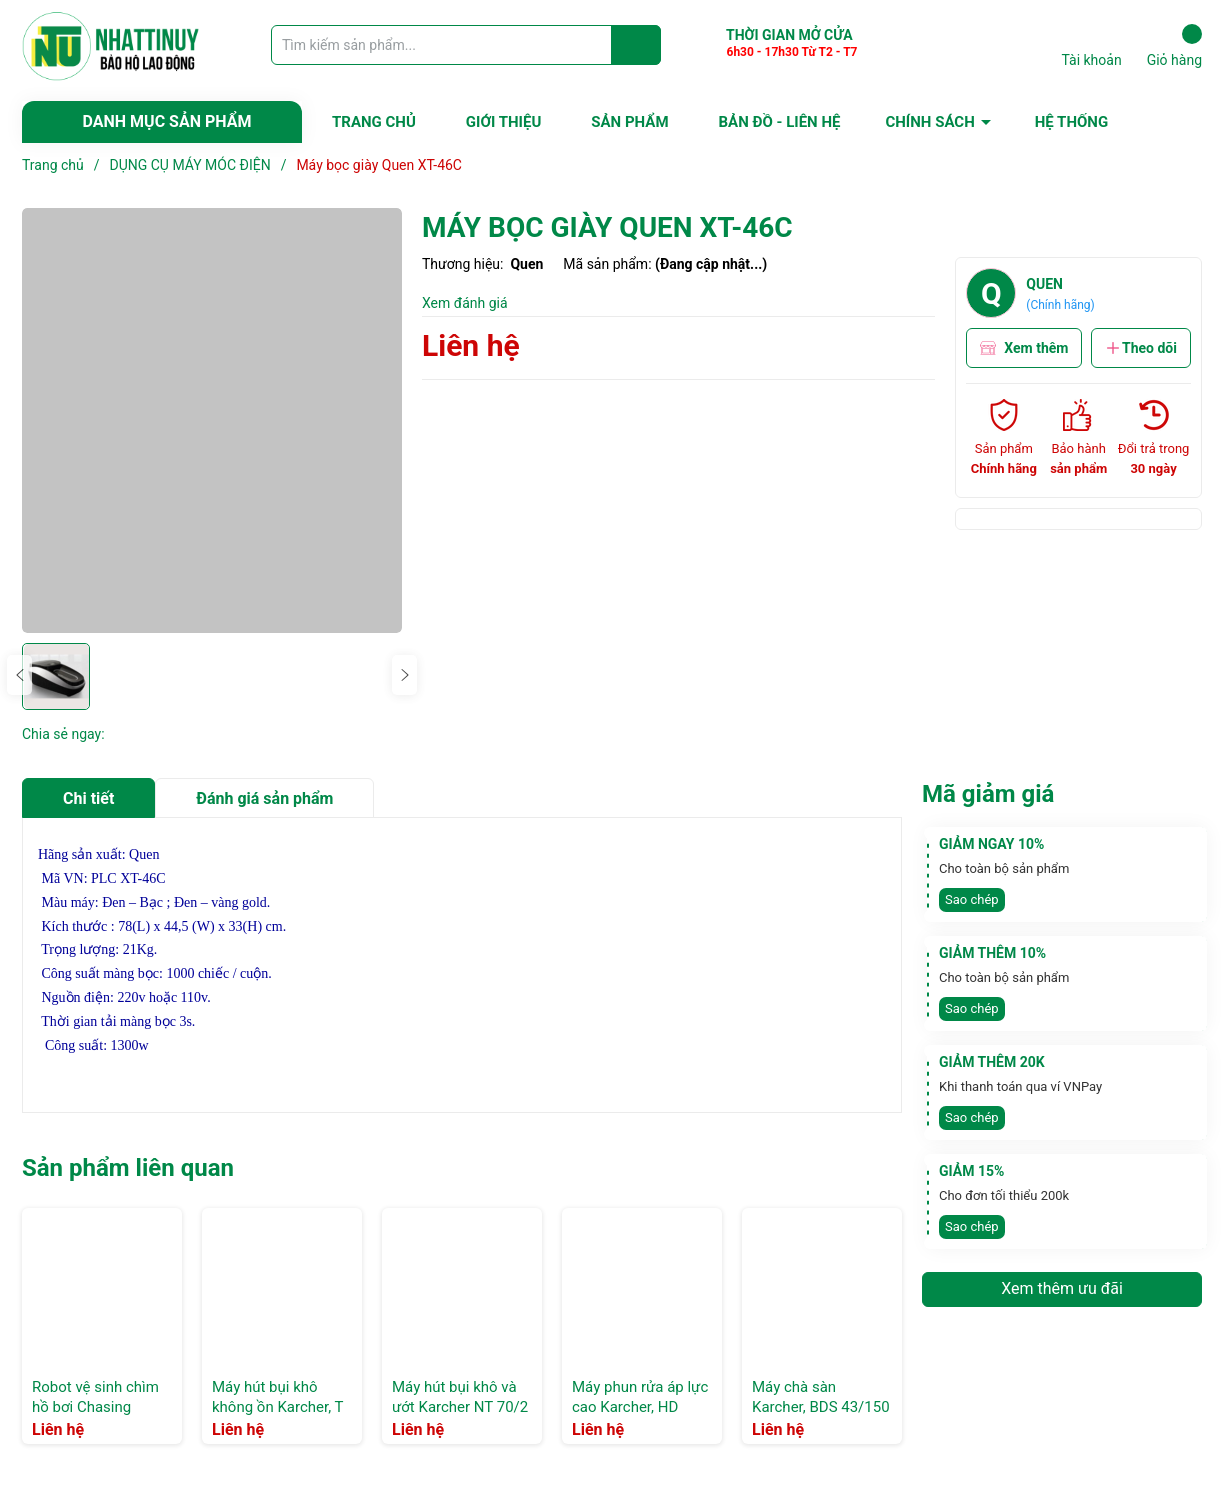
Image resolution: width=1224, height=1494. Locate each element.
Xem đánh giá (465, 303)
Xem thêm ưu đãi (1062, 1288)
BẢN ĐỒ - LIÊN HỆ (780, 122)
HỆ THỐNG (1071, 122)
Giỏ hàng (1174, 46)
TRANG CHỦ (374, 122)
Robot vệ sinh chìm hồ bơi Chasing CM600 (95, 1406)
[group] (212, 420)
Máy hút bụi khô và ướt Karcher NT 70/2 (460, 1397)
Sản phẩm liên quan (128, 1168)
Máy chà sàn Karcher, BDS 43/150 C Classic (821, 1406)
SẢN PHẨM (629, 122)
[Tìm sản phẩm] (466, 45)
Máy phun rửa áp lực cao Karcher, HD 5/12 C (640, 1406)
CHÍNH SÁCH (929, 122)
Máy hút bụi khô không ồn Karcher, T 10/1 (277, 1406)
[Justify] (636, 45)
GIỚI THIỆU (503, 122)
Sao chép (972, 899)
